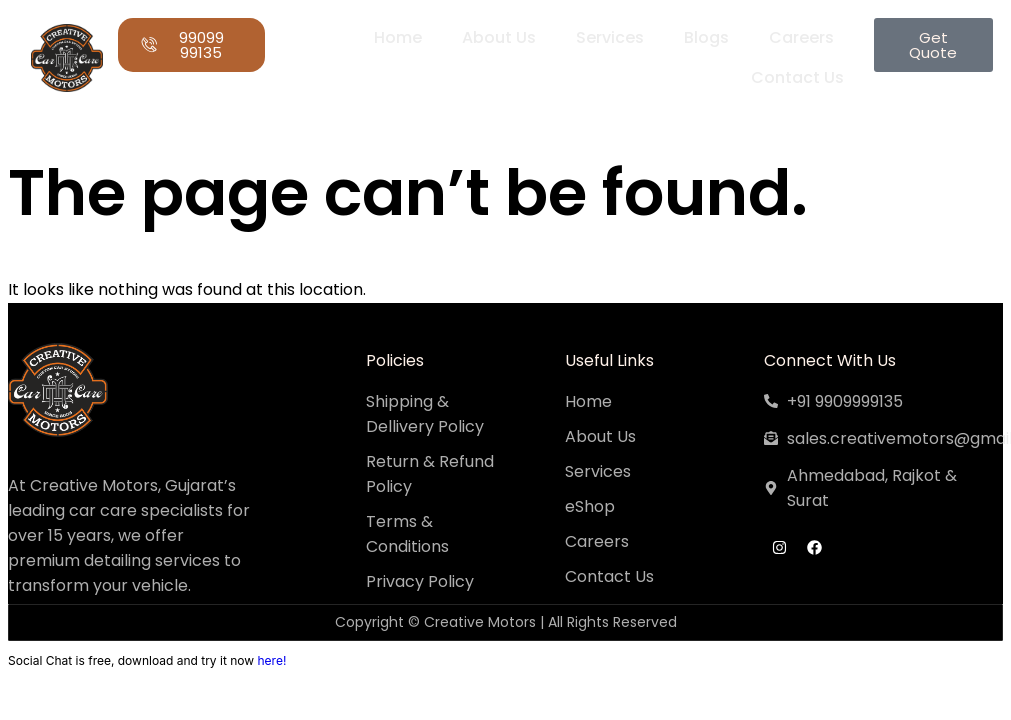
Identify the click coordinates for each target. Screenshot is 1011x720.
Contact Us (796, 77)
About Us (498, 37)
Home (397, 37)
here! (271, 660)
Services (609, 37)
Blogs (705, 37)
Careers (800, 37)
